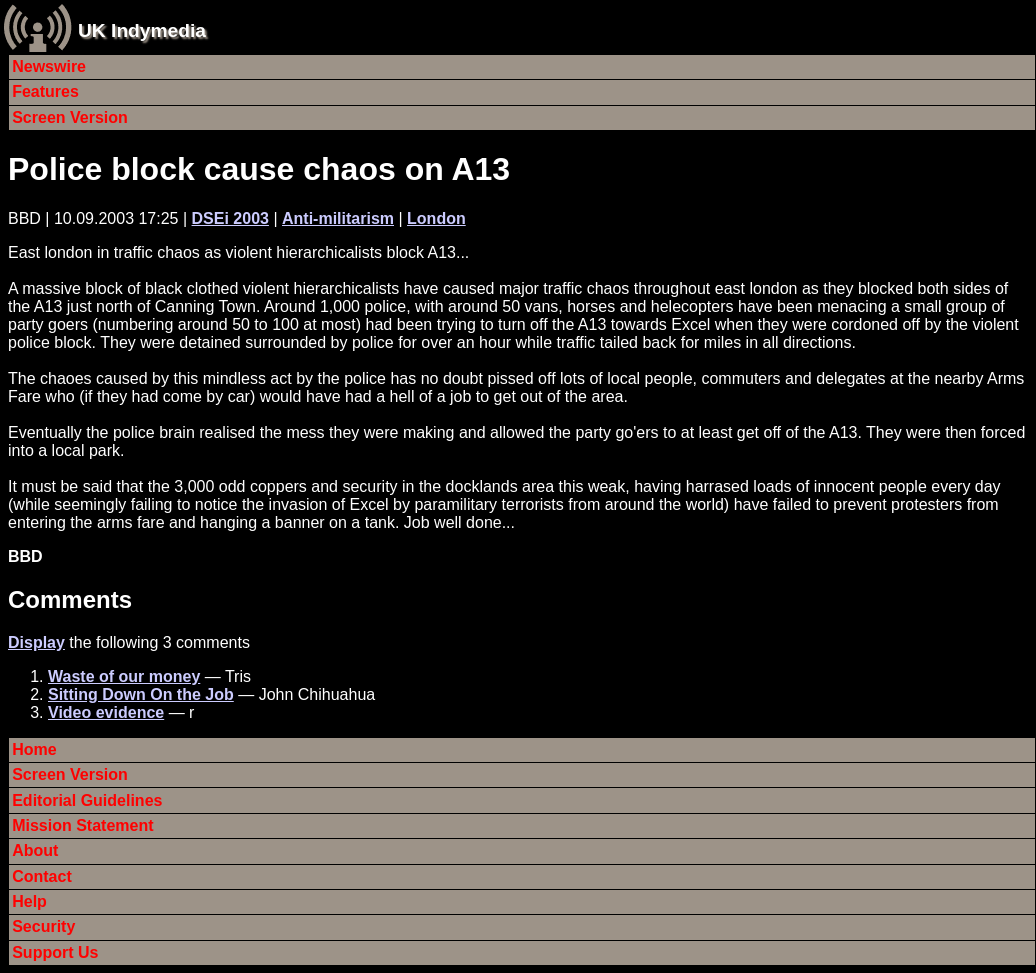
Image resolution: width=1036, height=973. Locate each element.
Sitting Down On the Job (141, 694)
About (35, 850)
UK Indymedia (142, 30)
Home (34, 749)
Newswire (49, 66)
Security (43, 926)
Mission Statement (82, 825)
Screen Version (70, 117)
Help (29, 901)
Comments (70, 599)
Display (36, 642)
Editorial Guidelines (87, 800)
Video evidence (106, 712)
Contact (42, 876)
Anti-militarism (338, 218)
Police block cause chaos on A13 (259, 169)
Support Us (55, 952)
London (436, 218)
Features (45, 91)
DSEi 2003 (230, 218)
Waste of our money (124, 676)
